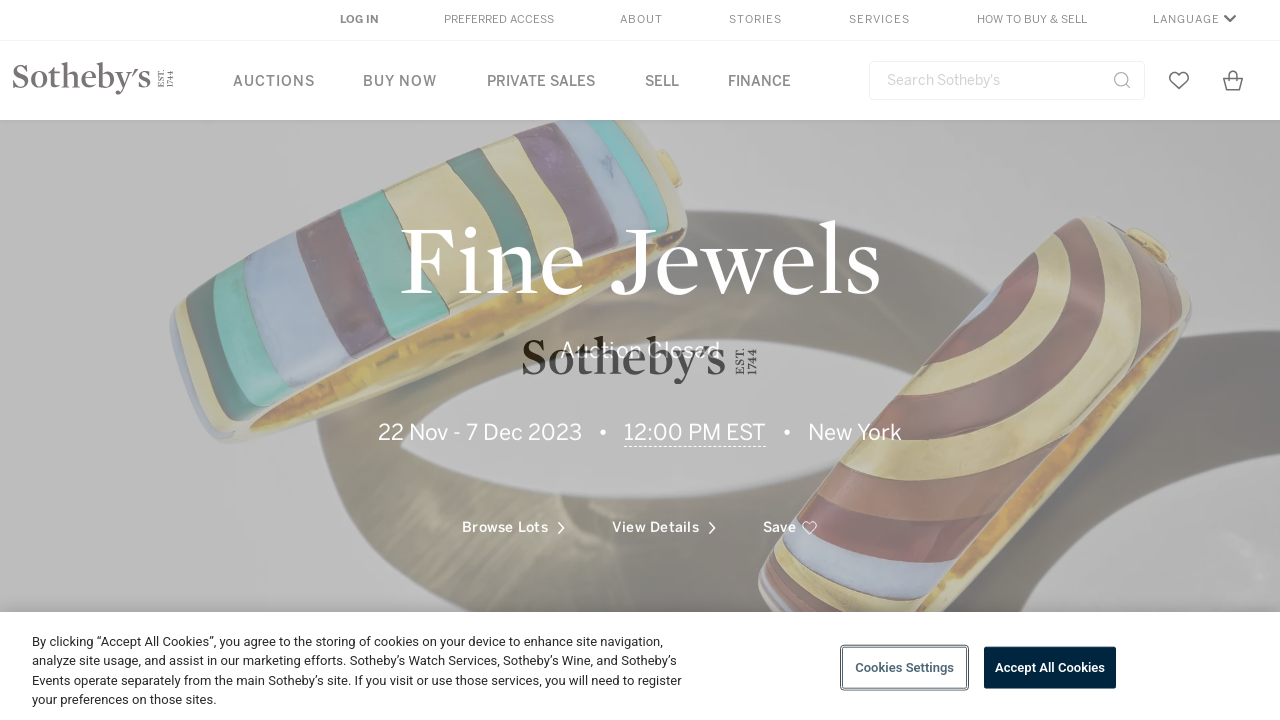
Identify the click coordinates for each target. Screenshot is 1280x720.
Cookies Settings (904, 667)
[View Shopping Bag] (1233, 80)
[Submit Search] (1122, 80)
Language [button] (1186, 19)
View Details (664, 518)
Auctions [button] (274, 81)
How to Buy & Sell (1032, 19)
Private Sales (541, 81)
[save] (790, 519)
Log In (359, 19)
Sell (662, 81)
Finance (759, 81)
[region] (640, 666)
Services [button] (879, 19)
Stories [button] (755, 19)
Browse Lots (513, 518)
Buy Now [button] (400, 81)
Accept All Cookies (1050, 667)
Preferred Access (499, 19)
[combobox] (1007, 80)
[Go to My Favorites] (1179, 80)
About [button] (641, 19)
